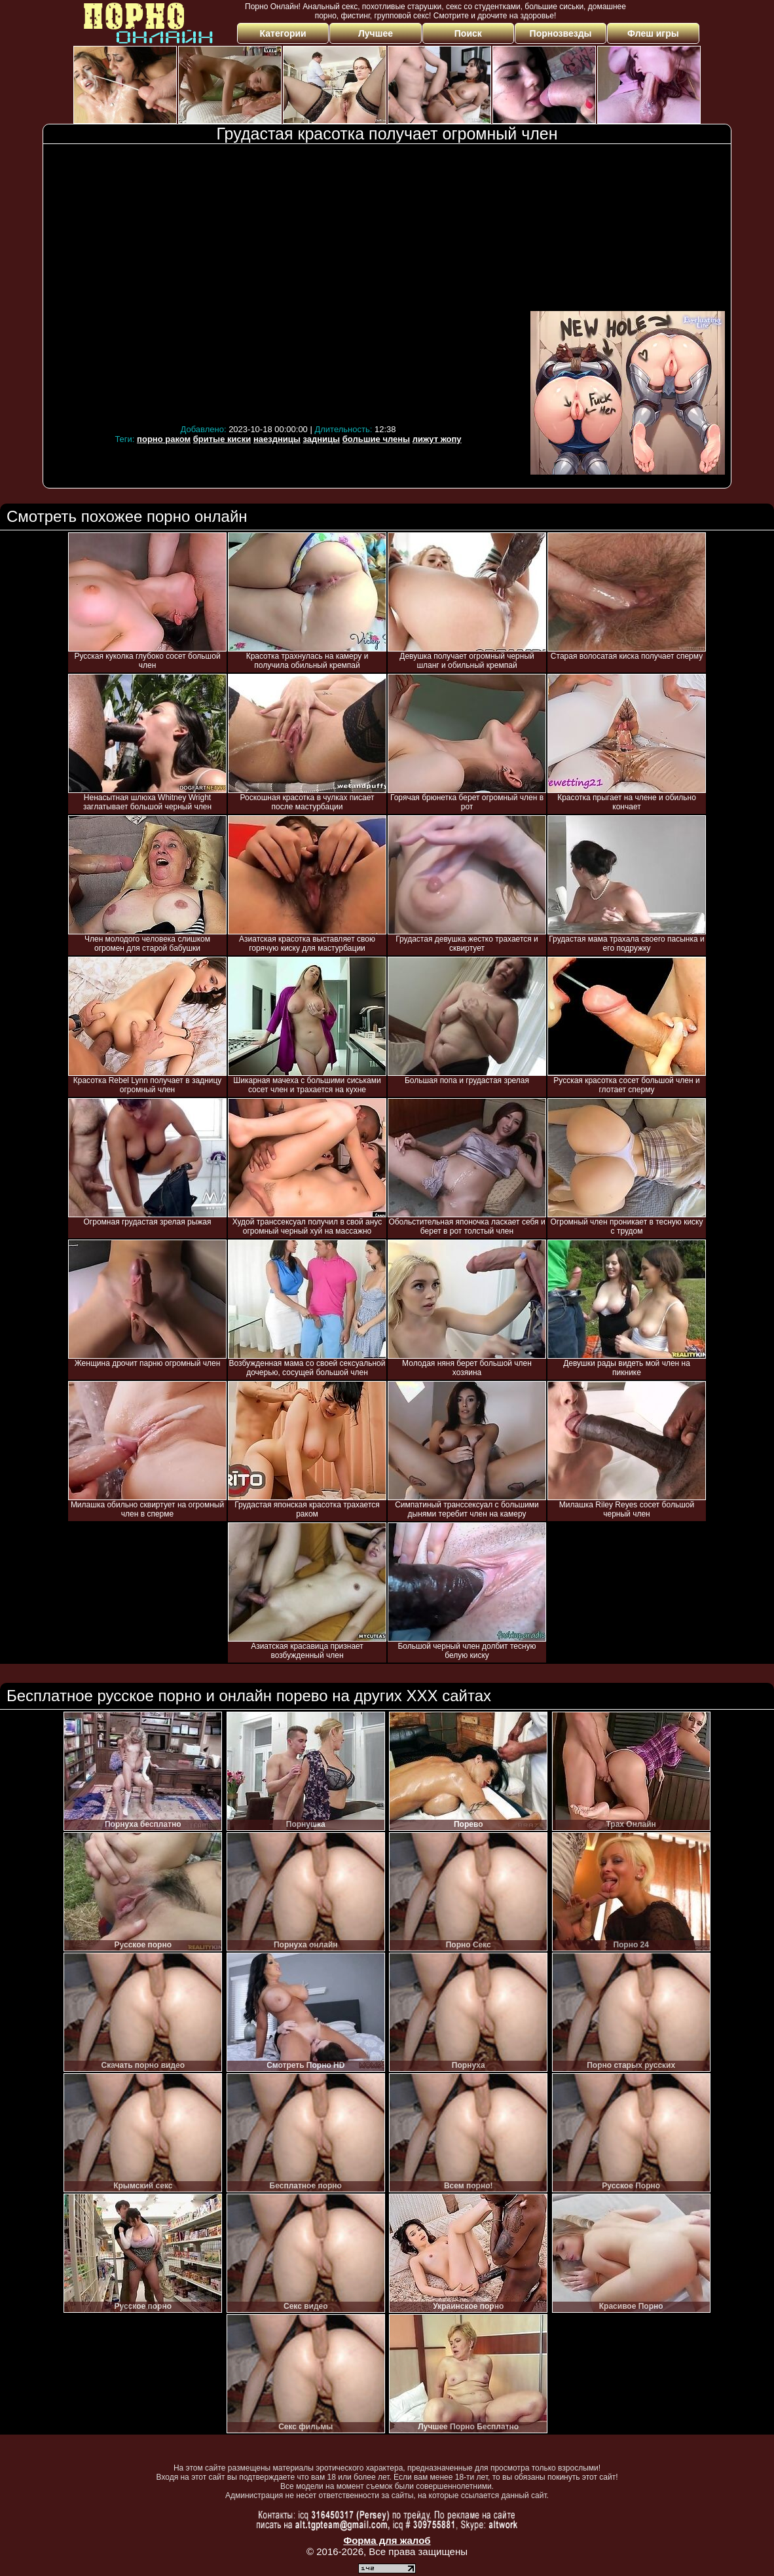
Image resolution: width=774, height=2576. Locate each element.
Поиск (468, 33)
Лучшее (375, 33)
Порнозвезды (561, 33)
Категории (283, 33)
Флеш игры (653, 33)
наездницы (277, 439)
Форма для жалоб (386, 2540)
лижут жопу (437, 439)
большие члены (376, 439)
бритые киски (222, 439)
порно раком (164, 439)
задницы (321, 439)
